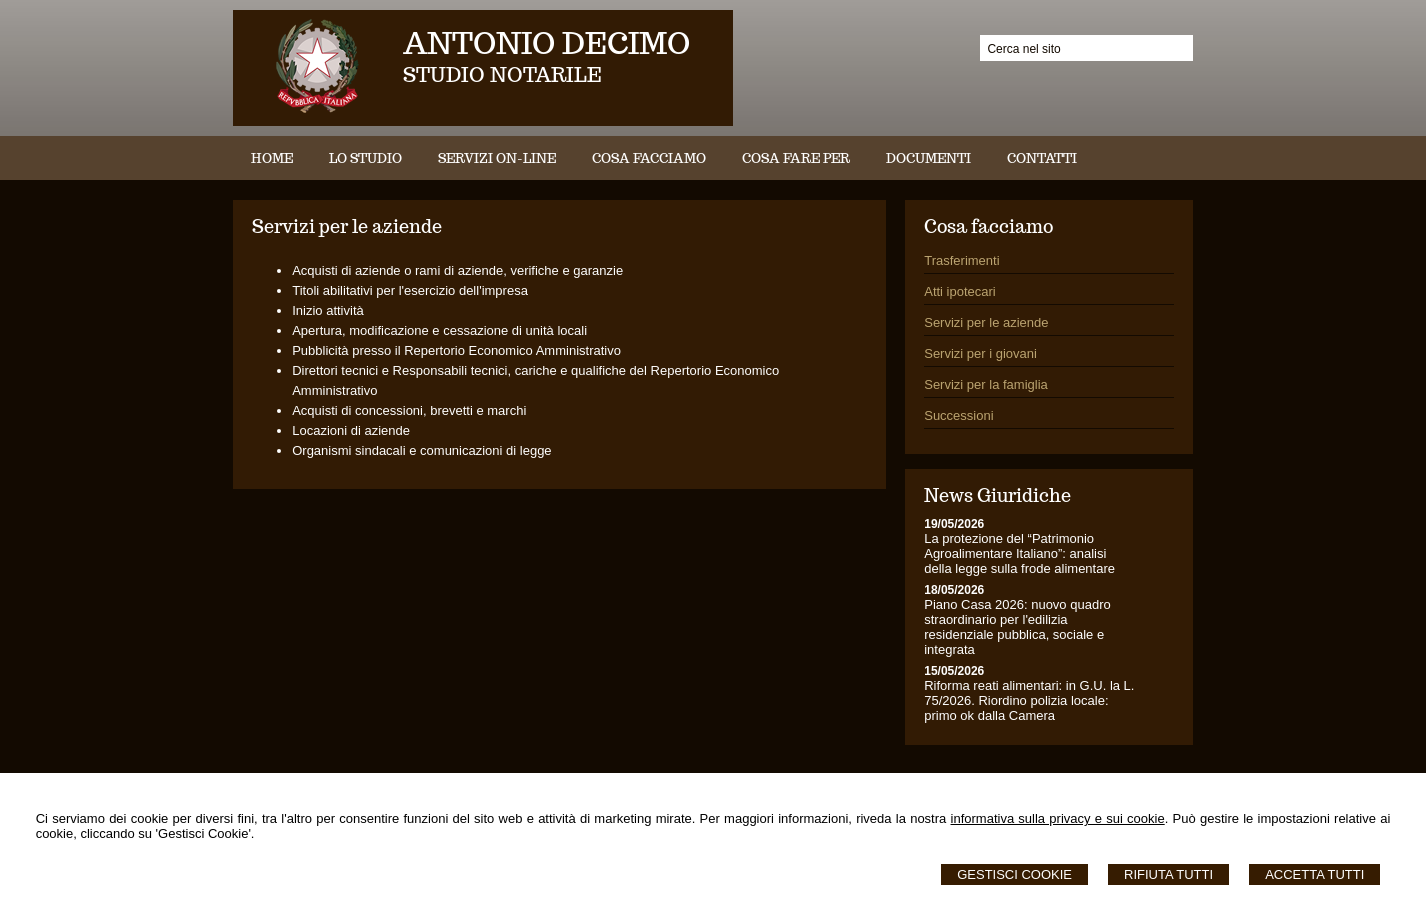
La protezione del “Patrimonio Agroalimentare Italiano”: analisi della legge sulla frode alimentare (1019, 553)
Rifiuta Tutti (1168, 874)
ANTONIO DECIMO (546, 42)
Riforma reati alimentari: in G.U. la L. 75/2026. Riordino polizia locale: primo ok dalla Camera (1029, 700)
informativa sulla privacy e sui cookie (1058, 818)
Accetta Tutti (1314, 874)
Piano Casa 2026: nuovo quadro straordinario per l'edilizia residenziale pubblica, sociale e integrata (1017, 627)
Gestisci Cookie (1014, 874)
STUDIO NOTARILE (502, 75)
